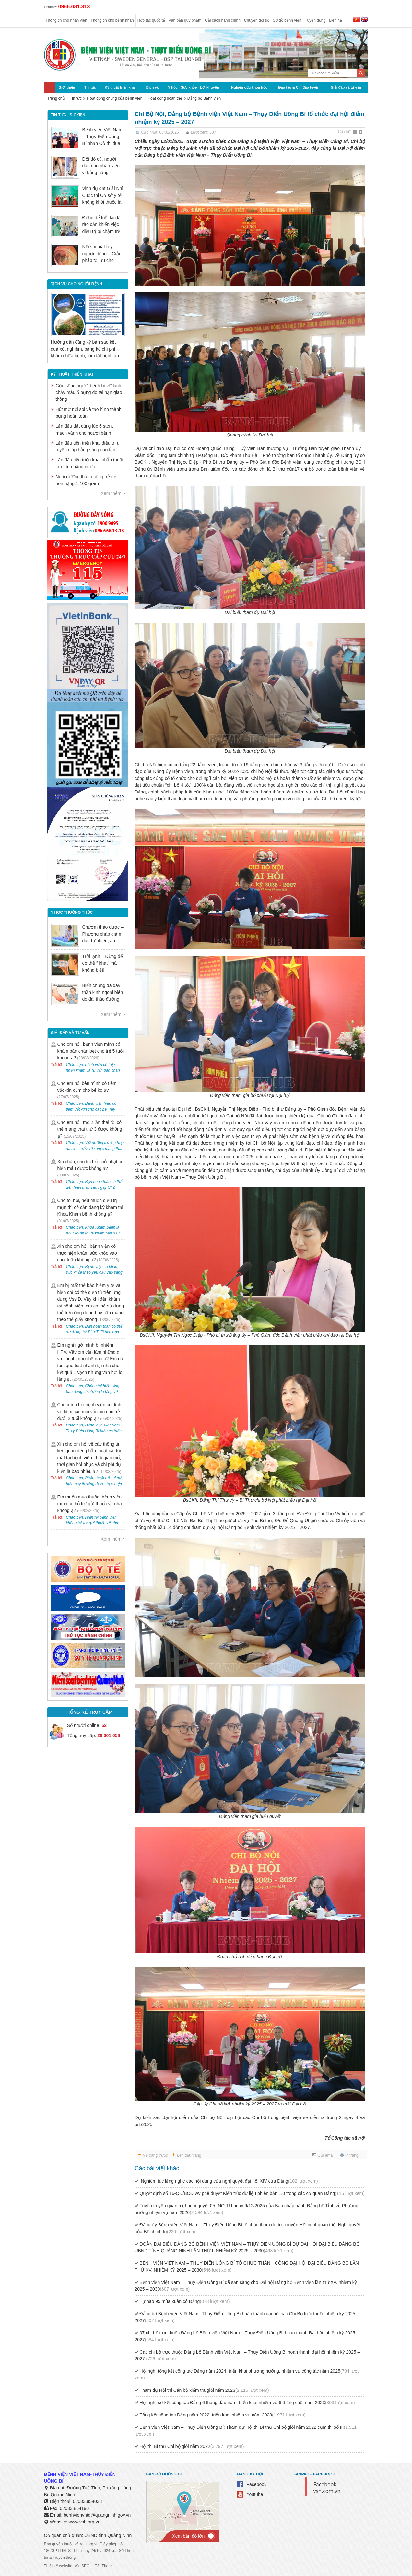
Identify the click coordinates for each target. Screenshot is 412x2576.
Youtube (255, 2494)
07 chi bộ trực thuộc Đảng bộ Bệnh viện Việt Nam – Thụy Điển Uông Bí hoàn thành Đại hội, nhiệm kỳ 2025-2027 (246, 2336)
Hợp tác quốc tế (151, 20)
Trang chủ (56, 98)
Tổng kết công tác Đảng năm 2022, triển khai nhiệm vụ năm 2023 (223, 2414)
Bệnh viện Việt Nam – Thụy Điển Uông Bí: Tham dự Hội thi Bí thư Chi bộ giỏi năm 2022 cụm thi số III (246, 2431)
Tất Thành (104, 2566)
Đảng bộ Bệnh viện (204, 98)
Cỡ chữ (344, 131)
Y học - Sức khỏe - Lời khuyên (193, 87)
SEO (85, 2566)
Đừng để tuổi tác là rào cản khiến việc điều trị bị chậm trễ (101, 224)
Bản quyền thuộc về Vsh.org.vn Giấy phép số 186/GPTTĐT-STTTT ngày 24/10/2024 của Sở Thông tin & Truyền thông (90, 2551)
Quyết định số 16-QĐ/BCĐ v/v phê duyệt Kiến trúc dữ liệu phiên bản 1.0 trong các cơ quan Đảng (252, 2193)
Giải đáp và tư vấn (346, 87)
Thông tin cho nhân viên (66, 20)
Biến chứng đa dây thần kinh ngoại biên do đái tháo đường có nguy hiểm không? (102, 999)
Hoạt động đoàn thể (164, 98)
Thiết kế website (58, 2566)
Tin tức (90, 87)
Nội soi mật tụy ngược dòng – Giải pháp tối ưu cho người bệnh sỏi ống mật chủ (102, 260)
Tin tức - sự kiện (68, 115)
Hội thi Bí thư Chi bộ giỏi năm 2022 (192, 2446)
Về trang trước (155, 2155)
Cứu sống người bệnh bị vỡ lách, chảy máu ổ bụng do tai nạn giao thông (89, 392)
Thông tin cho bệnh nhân (112, 20)
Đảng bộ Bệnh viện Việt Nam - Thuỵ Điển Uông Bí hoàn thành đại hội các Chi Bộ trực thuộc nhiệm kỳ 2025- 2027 (246, 2317)
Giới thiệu (67, 87)
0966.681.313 (74, 6)
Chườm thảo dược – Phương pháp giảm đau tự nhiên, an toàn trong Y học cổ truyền (103, 940)
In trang (352, 2155)
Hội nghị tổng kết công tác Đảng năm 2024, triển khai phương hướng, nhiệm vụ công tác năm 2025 (247, 2374)
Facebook (256, 2484)
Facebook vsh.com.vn (327, 2488)
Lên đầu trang (189, 2155)
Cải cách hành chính (223, 20)
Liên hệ (335, 20)
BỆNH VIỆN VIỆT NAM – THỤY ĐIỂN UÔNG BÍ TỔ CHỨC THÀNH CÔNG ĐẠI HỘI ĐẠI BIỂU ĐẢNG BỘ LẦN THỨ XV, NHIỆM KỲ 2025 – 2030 (247, 2266)
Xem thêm (111, 493)
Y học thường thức (72, 912)
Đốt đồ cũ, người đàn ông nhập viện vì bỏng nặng (101, 165)
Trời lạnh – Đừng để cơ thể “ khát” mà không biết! (102, 963)
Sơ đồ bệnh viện (287, 20)
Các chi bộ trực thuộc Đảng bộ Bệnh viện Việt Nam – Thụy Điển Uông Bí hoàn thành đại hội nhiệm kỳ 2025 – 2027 (247, 2355)
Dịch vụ (152, 87)
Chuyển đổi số (256, 20)
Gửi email (325, 2155)
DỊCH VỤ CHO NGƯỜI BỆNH (76, 284)
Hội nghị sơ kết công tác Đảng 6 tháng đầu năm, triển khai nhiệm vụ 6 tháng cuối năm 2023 (247, 2402)
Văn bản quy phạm (185, 20)
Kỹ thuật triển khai (120, 87)
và (77, 2566)
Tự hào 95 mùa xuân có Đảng (185, 2301)
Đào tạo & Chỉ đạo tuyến (298, 87)
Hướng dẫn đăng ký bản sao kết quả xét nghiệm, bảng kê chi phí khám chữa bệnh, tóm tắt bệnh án (85, 349)
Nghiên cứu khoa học (249, 87)
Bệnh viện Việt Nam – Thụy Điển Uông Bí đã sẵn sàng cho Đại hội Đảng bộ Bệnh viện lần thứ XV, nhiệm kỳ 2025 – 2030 (246, 2286)
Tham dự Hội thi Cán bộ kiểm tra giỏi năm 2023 (204, 2390)
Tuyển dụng (315, 20)
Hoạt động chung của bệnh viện (114, 98)
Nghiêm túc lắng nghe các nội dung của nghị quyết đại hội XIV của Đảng (229, 2181)
